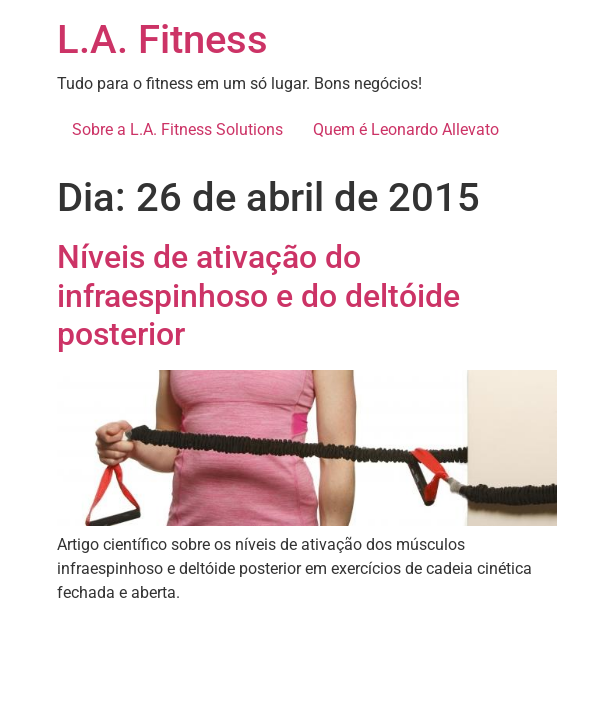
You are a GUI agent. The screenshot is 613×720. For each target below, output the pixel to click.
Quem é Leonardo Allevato (406, 129)
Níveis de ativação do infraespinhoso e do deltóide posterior (258, 295)
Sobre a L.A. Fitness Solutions (177, 129)
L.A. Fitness (162, 39)
